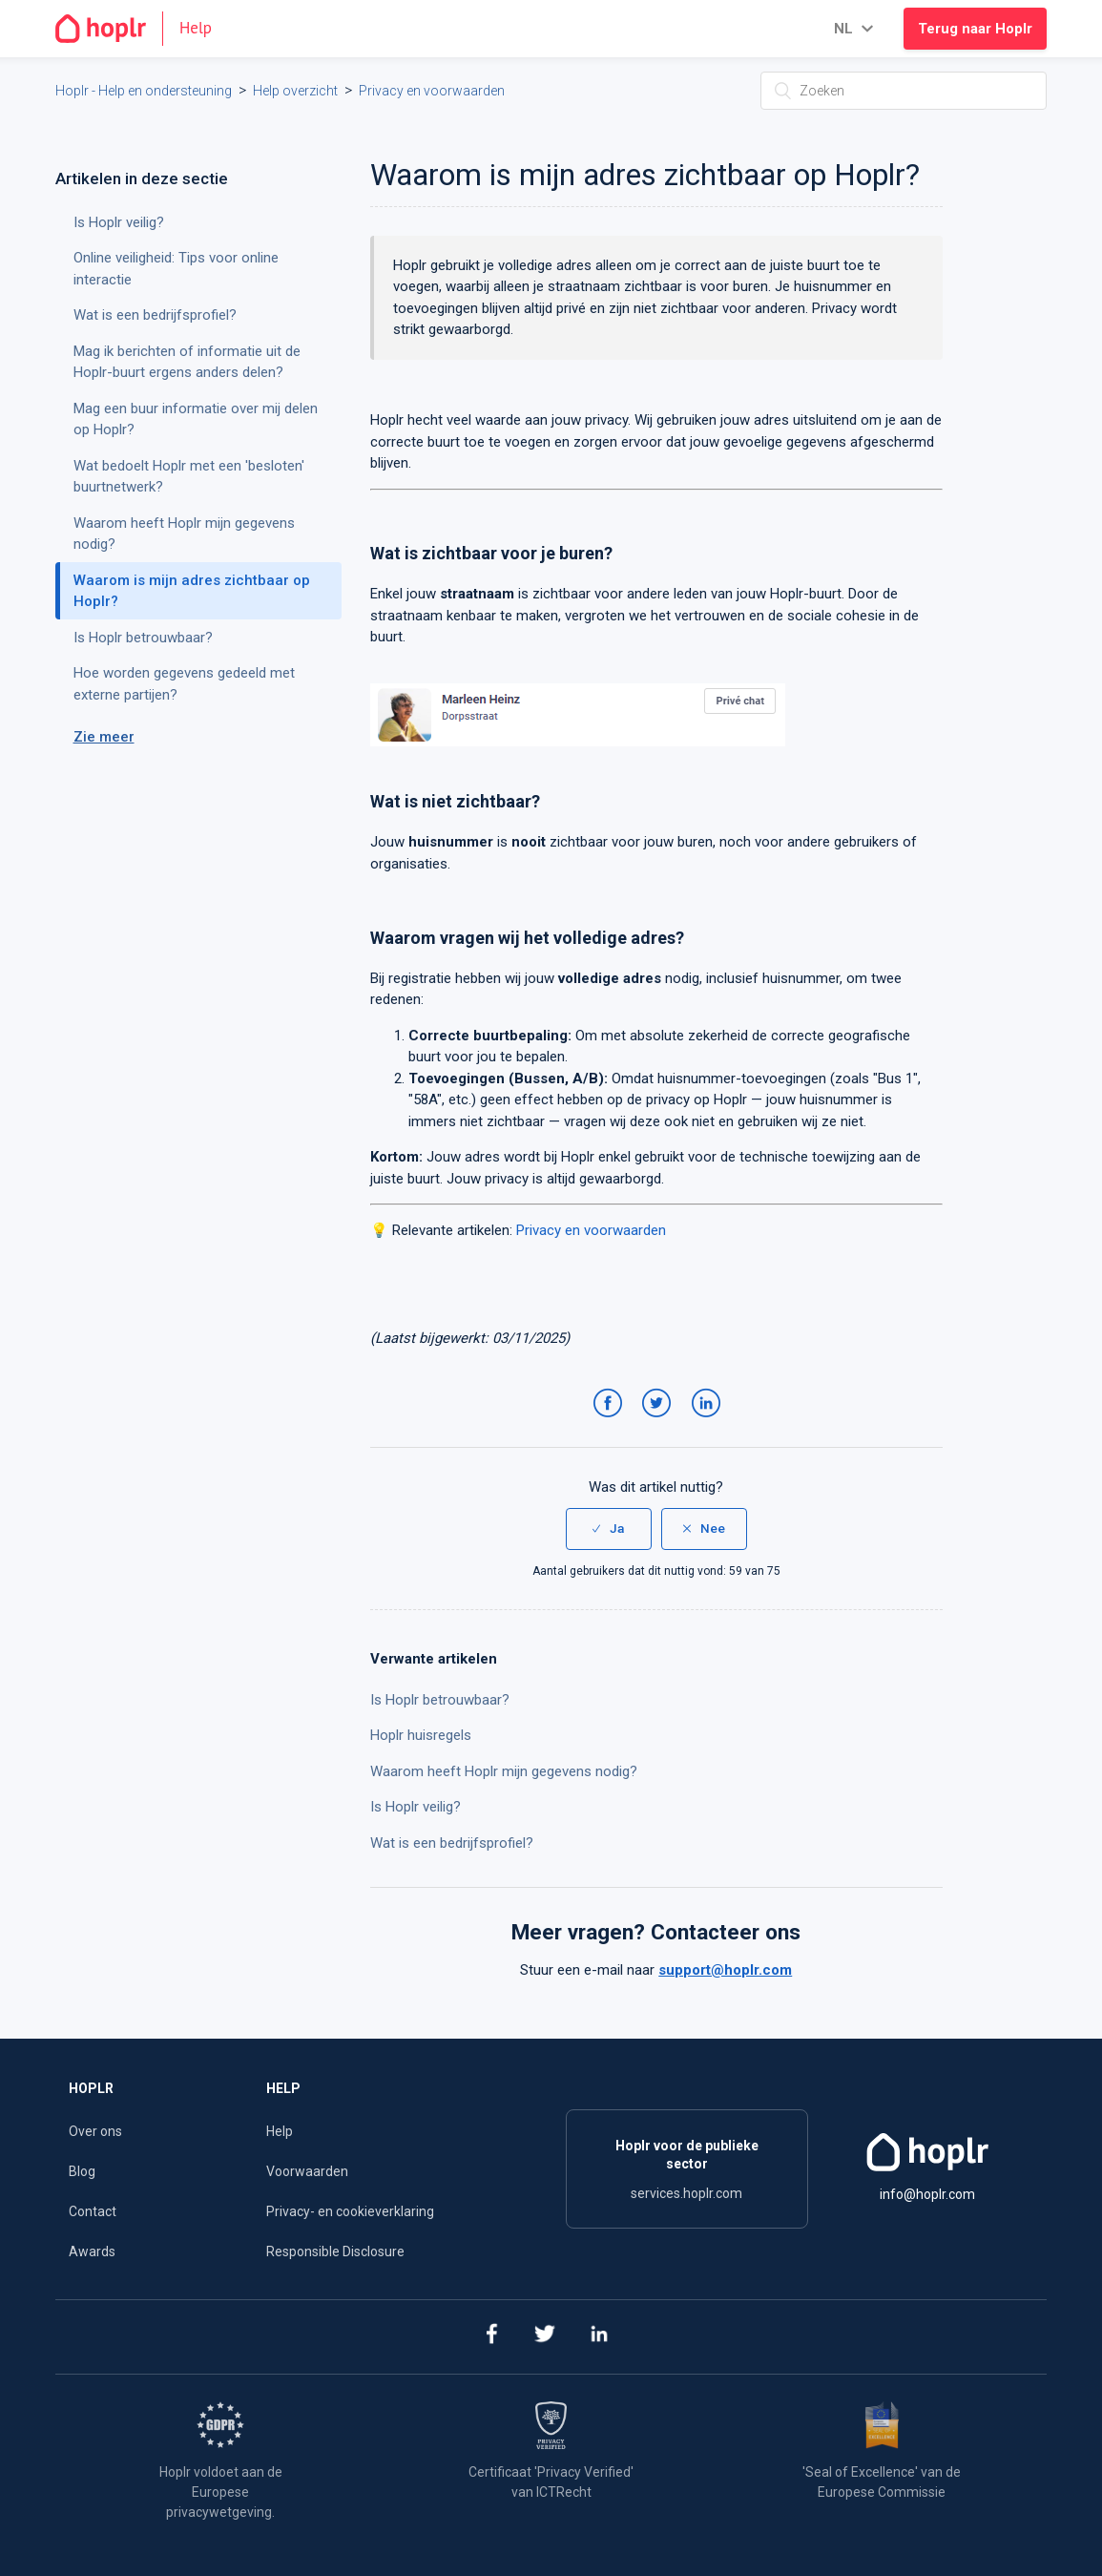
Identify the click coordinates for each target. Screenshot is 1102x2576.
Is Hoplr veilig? (415, 1806)
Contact (92, 2211)
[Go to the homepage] (141, 28)
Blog (82, 2171)
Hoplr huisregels (420, 1735)
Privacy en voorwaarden (432, 90)
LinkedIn (709, 1422)
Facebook (611, 1422)
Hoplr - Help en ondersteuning (143, 90)
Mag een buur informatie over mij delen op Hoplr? (195, 419)
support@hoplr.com (725, 1970)
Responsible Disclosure (335, 2251)
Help (279, 2131)
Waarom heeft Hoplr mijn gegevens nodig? (503, 1771)
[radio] (609, 1529)
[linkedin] (598, 2337)
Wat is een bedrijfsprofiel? (451, 1843)
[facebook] (489, 2337)
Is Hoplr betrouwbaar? (439, 1699)
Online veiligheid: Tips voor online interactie (176, 268)
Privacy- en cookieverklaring (350, 2211)
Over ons (95, 2131)
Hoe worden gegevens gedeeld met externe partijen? (184, 683)
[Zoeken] (903, 91)
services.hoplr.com (686, 2193)
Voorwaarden (307, 2171)
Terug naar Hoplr (975, 28)
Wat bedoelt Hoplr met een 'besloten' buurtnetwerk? (188, 476)
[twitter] (544, 2337)
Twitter (659, 1422)
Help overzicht (295, 90)
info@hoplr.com (927, 2194)
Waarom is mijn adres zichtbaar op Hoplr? (191, 591)
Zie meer (104, 736)
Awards (92, 2251)
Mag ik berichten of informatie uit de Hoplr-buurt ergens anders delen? (187, 362)
